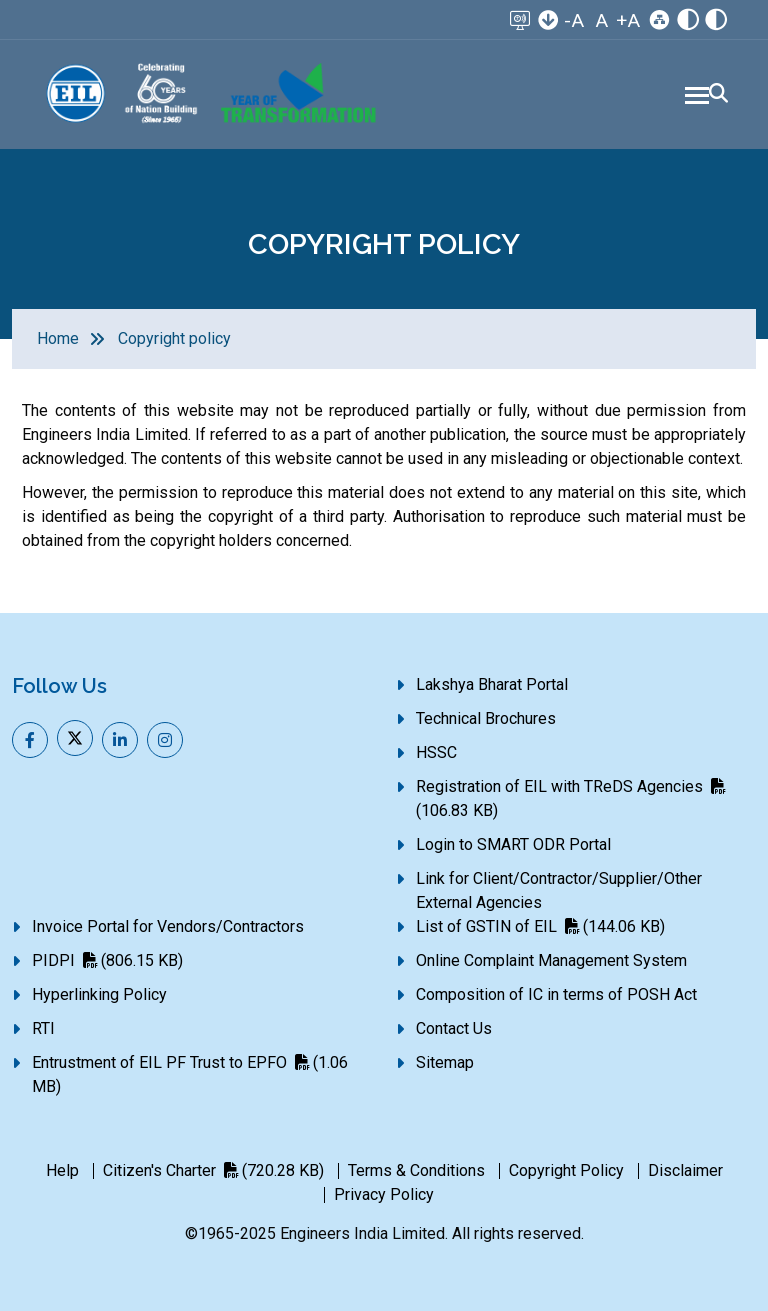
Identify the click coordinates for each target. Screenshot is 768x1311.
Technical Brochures (486, 718)
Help (62, 1170)
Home (58, 338)
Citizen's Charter (213, 1170)
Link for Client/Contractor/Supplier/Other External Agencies (559, 890)
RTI (43, 1028)
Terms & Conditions (416, 1170)
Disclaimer (685, 1170)
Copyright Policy (566, 1170)
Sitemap (445, 1062)
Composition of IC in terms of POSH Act (556, 994)
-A (574, 20)
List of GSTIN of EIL (540, 926)
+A (628, 20)
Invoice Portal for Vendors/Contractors (168, 926)
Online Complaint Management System (551, 960)
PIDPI (107, 960)
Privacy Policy (384, 1194)
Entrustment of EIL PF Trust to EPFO (190, 1074)
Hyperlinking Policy (99, 994)
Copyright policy (174, 338)
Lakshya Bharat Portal (492, 684)
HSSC (436, 752)
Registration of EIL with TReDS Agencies (570, 798)
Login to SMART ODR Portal (513, 844)
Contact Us (454, 1028)
